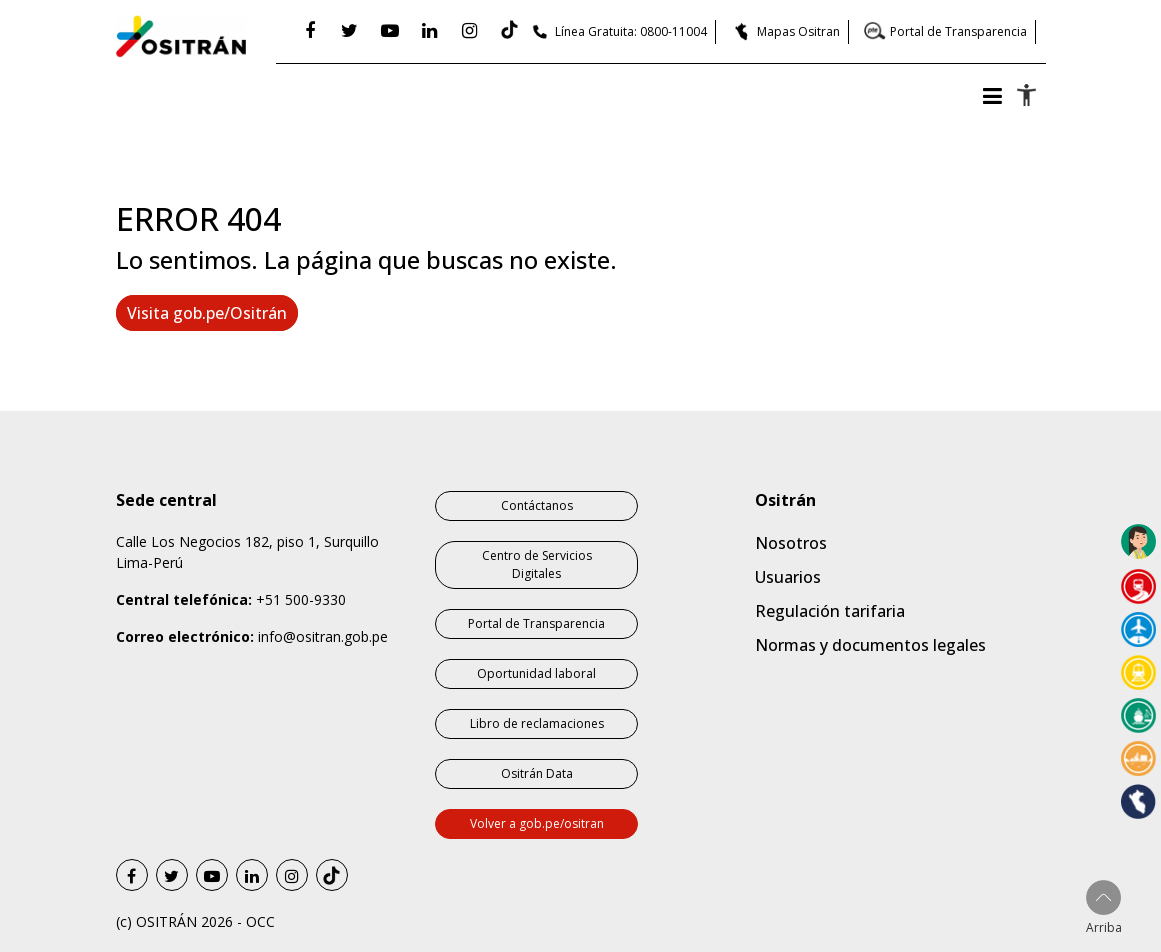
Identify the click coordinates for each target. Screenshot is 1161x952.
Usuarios (788, 577)
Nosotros (791, 543)
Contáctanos (537, 505)
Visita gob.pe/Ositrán (207, 313)
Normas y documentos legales (870, 645)
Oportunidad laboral (536, 673)
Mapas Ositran (798, 31)
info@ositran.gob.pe (323, 636)
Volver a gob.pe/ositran (537, 823)
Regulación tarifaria (830, 611)
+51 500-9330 (301, 599)
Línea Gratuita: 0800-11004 (631, 31)
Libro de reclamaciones (537, 723)
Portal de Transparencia (958, 31)
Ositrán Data (537, 773)
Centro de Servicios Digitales (537, 564)
